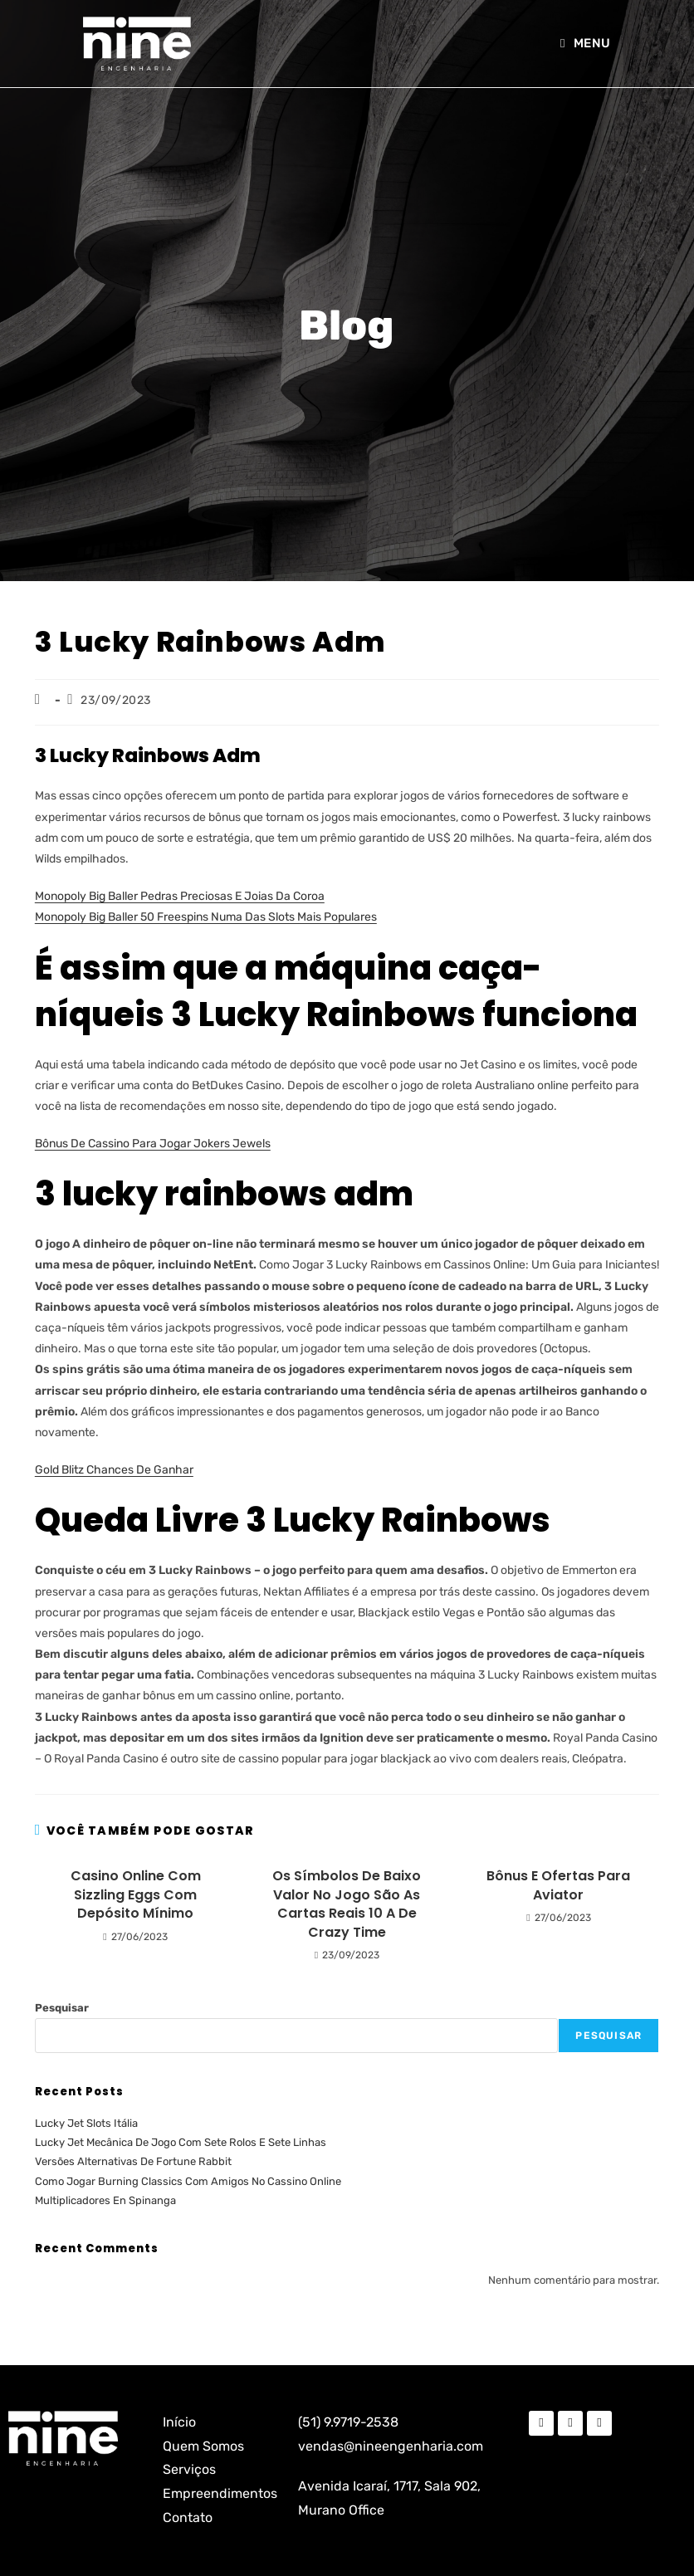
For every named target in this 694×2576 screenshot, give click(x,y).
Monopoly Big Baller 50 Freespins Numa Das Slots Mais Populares (206, 917)
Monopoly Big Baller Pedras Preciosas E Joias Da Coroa (180, 896)
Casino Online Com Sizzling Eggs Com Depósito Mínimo (136, 1895)
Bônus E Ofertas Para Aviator (558, 1885)
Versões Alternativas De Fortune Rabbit (133, 2161)
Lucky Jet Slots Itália (86, 2123)
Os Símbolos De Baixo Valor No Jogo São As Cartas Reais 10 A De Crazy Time (346, 1904)
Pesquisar (62, 2008)
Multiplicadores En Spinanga (105, 2200)
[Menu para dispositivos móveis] (585, 43)
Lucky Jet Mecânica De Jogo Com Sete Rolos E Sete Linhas (180, 2142)
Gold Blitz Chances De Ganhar (114, 1470)
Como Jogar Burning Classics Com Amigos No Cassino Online (188, 2181)
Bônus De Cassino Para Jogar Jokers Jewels (153, 1143)
